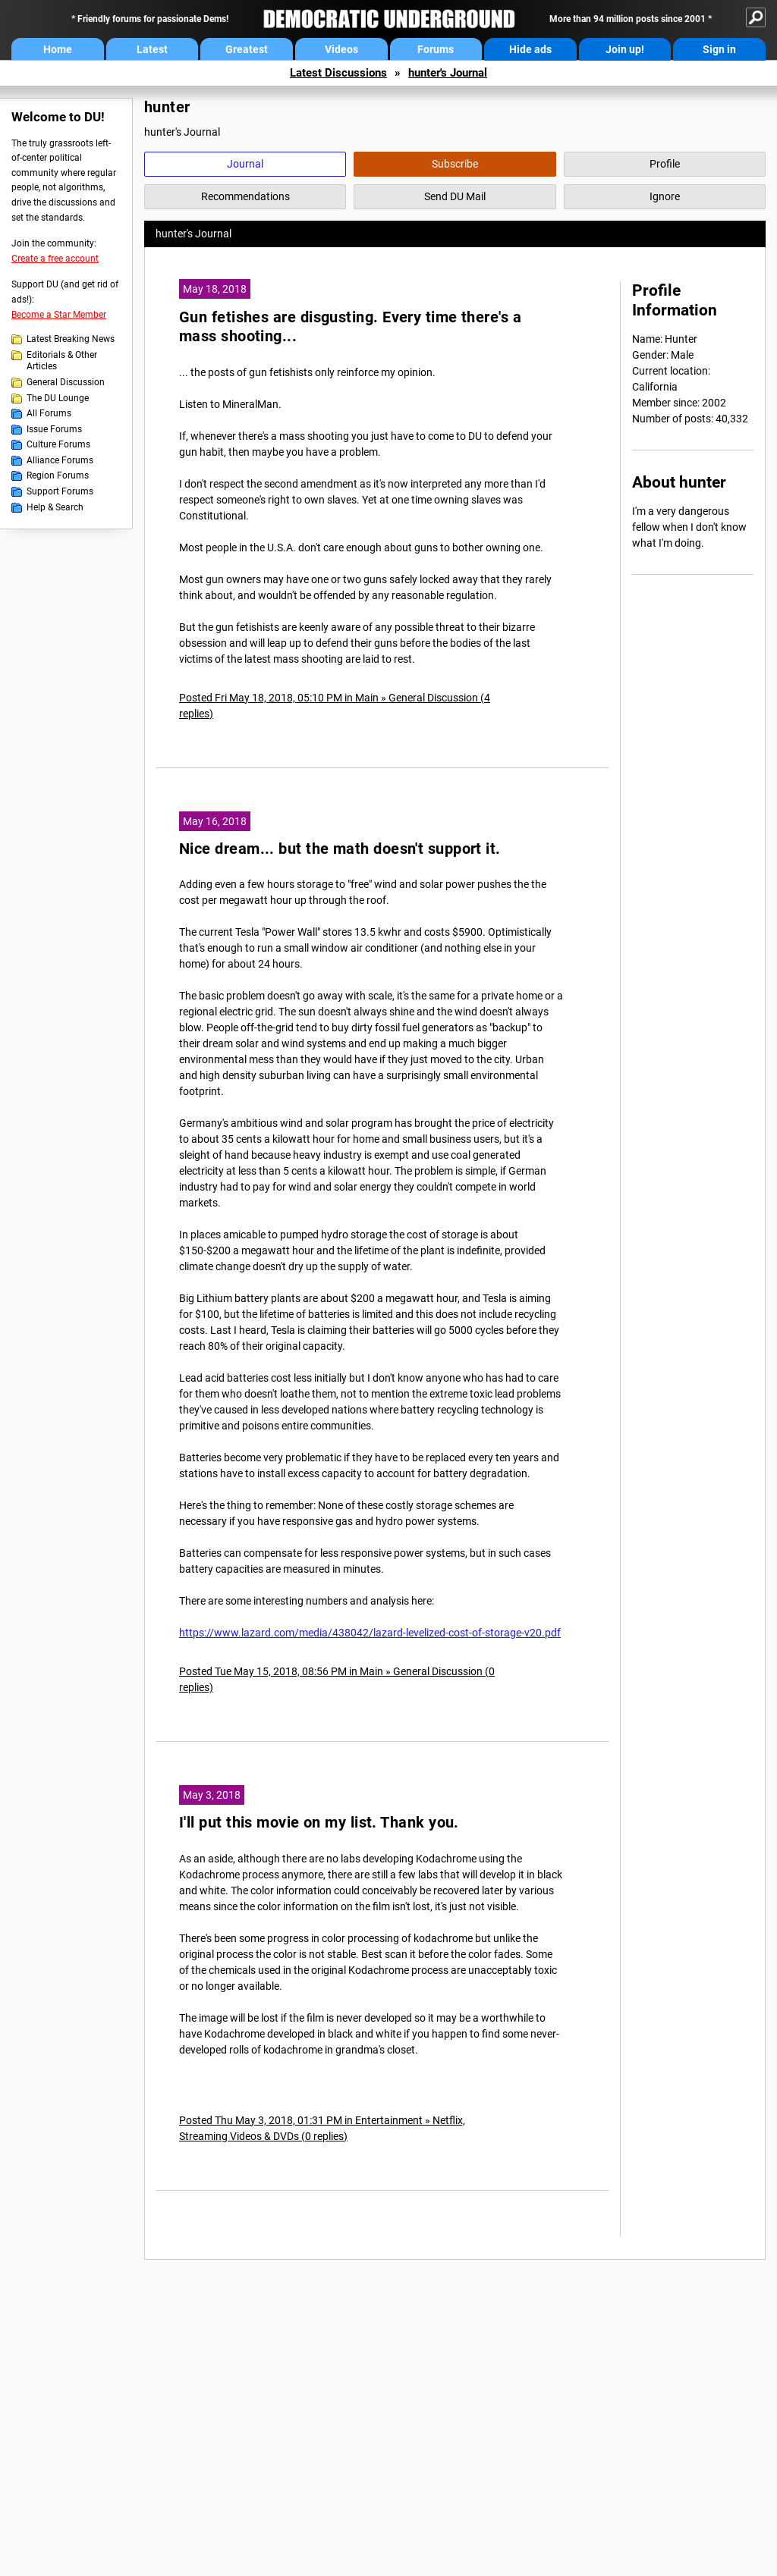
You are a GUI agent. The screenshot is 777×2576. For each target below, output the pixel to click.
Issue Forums (54, 429)
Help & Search (55, 507)
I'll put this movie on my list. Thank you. (319, 1822)
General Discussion (66, 382)
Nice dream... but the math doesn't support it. (340, 849)
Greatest (246, 49)
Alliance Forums (60, 460)
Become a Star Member (58, 314)
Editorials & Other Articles (62, 361)
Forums (435, 49)
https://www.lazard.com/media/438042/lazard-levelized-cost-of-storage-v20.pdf (370, 1633)
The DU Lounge (58, 398)
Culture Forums (58, 444)
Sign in (719, 49)
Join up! (625, 49)
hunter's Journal (447, 73)
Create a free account (55, 258)
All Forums (49, 413)
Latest (152, 49)
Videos (341, 49)
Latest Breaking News (71, 339)
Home (57, 49)
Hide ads (530, 49)
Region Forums (58, 475)
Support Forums (60, 491)
